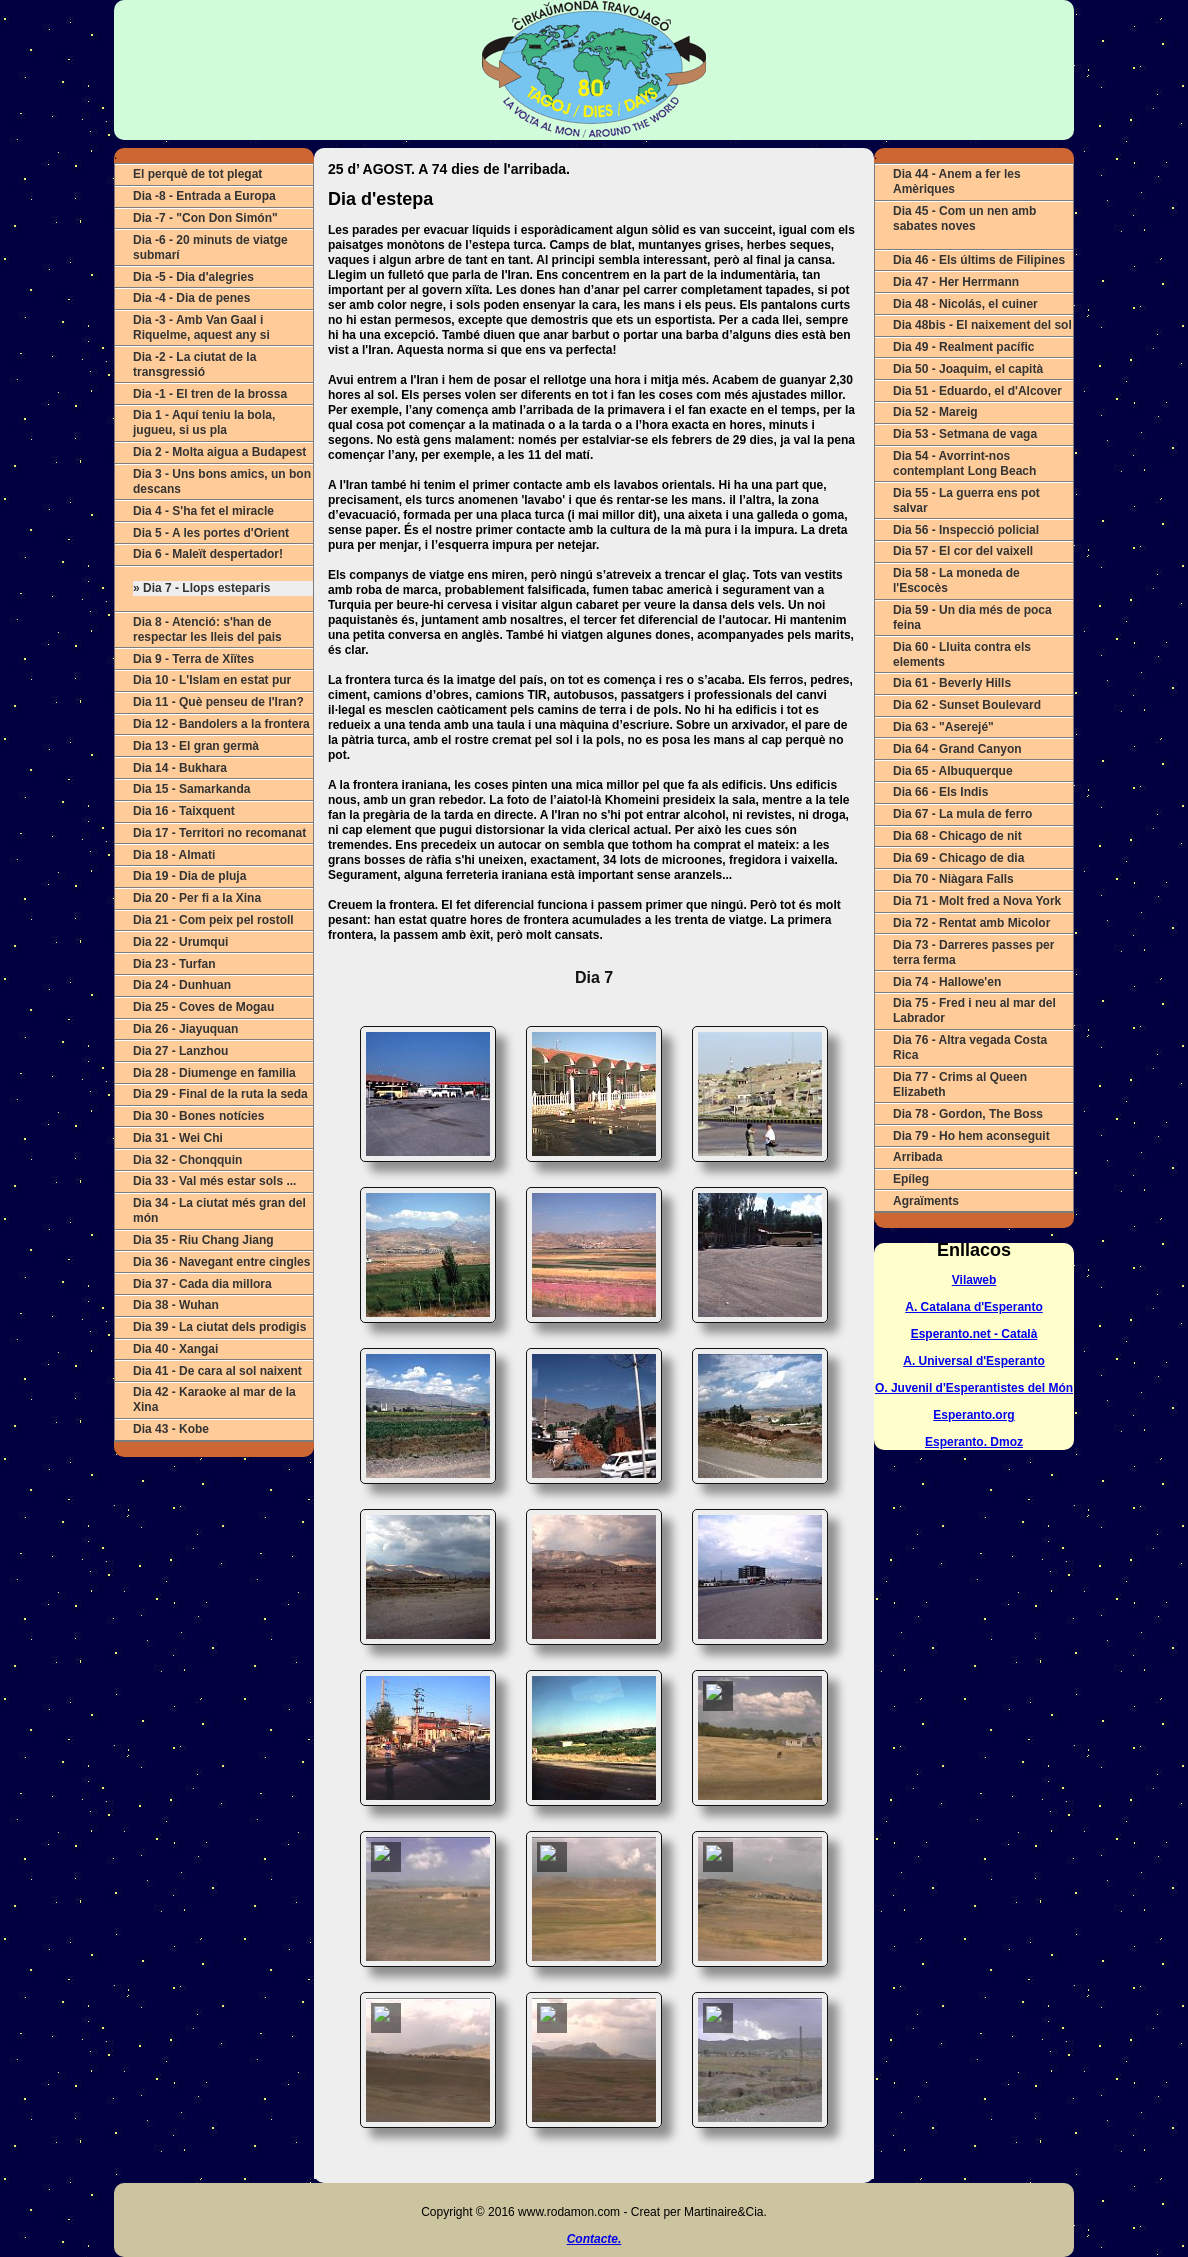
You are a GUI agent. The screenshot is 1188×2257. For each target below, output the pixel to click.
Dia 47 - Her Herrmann (956, 282)
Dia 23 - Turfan (174, 964)
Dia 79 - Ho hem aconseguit (971, 1136)
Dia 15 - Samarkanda (191, 789)
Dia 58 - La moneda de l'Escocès (956, 580)
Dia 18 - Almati (174, 855)
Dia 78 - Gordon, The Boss (968, 1114)
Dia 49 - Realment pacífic (963, 347)
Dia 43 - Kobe (171, 1429)
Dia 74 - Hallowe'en (947, 982)
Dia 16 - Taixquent (184, 811)
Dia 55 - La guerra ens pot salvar (966, 500)
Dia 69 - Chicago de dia (958, 858)
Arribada (917, 1157)
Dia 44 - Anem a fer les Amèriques (957, 181)
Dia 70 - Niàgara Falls (953, 879)
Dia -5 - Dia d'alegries (193, 277)
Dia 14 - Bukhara (180, 768)
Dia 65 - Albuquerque (953, 771)
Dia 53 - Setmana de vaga (965, 434)
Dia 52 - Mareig (935, 412)
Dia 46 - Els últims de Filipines (979, 260)
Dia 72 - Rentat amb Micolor (971, 923)
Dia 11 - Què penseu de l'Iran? (218, 702)
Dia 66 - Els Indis (940, 792)
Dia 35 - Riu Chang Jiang (203, 1240)
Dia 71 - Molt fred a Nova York (977, 901)
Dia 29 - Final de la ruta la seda (220, 1094)
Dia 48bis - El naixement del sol (982, 325)
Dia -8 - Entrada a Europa (204, 196)
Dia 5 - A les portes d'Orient (211, 533)
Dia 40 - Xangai (175, 1349)
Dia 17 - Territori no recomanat (219, 833)
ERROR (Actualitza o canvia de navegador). (594, 1569)
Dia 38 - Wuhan (176, 1305)
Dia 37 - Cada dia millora (202, 1284)
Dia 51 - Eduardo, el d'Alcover (977, 391)
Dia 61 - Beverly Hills (952, 683)
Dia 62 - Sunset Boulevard (967, 705)
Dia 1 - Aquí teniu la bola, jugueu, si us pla (204, 422)
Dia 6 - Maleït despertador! (208, 554)
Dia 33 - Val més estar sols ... (214, 1181)
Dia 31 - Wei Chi (178, 1138)
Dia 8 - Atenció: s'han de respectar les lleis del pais (207, 629)
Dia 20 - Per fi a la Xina (197, 898)
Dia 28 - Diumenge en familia (214, 1073)
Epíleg (911, 1179)
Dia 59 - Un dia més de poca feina (972, 617)
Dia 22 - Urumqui (180, 942)
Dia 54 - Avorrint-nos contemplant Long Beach (964, 463)
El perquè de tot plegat (197, 174)
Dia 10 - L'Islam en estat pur (212, 680)
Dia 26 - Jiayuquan (185, 1029)
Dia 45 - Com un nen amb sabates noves (964, 218)
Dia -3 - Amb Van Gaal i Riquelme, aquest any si (201, 327)
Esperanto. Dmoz (974, 1442)
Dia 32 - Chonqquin (187, 1160)
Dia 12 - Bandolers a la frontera (221, 724)
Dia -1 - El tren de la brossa (210, 394)
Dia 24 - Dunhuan (182, 985)
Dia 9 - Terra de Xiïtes (193, 659)
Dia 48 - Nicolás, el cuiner (965, 304)
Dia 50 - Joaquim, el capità (968, 369)
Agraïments (926, 1201)
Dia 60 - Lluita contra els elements (962, 654)
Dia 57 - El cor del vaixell (963, 551)
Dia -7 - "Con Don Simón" (205, 218)
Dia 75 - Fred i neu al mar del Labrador (974, 1010)
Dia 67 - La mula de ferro (962, 814)
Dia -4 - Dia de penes (191, 298)
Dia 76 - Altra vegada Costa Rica (970, 1047)
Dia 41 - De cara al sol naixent (217, 1371)
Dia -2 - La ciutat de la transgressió (194, 364)
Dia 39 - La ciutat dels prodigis (219, 1327)
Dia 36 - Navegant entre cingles (221, 1262)
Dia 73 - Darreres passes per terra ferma (973, 952)
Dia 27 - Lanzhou (180, 1051)
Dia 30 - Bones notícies (198, 1116)
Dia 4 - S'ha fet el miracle (203, 511)
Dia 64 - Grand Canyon (957, 749)
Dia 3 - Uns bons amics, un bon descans (222, 481)
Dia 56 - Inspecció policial (966, 530)
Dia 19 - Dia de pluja (189, 876)
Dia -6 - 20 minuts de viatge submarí (210, 247)
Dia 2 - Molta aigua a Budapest (219, 452)
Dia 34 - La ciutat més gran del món (219, 1210)
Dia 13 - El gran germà (196, 746)
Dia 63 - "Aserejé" (943, 727)
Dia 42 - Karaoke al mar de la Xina (214, 1399)
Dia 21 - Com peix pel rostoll (213, 920)
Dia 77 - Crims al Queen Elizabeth (960, 1084)
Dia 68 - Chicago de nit (957, 836)
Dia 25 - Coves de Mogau (203, 1007)
